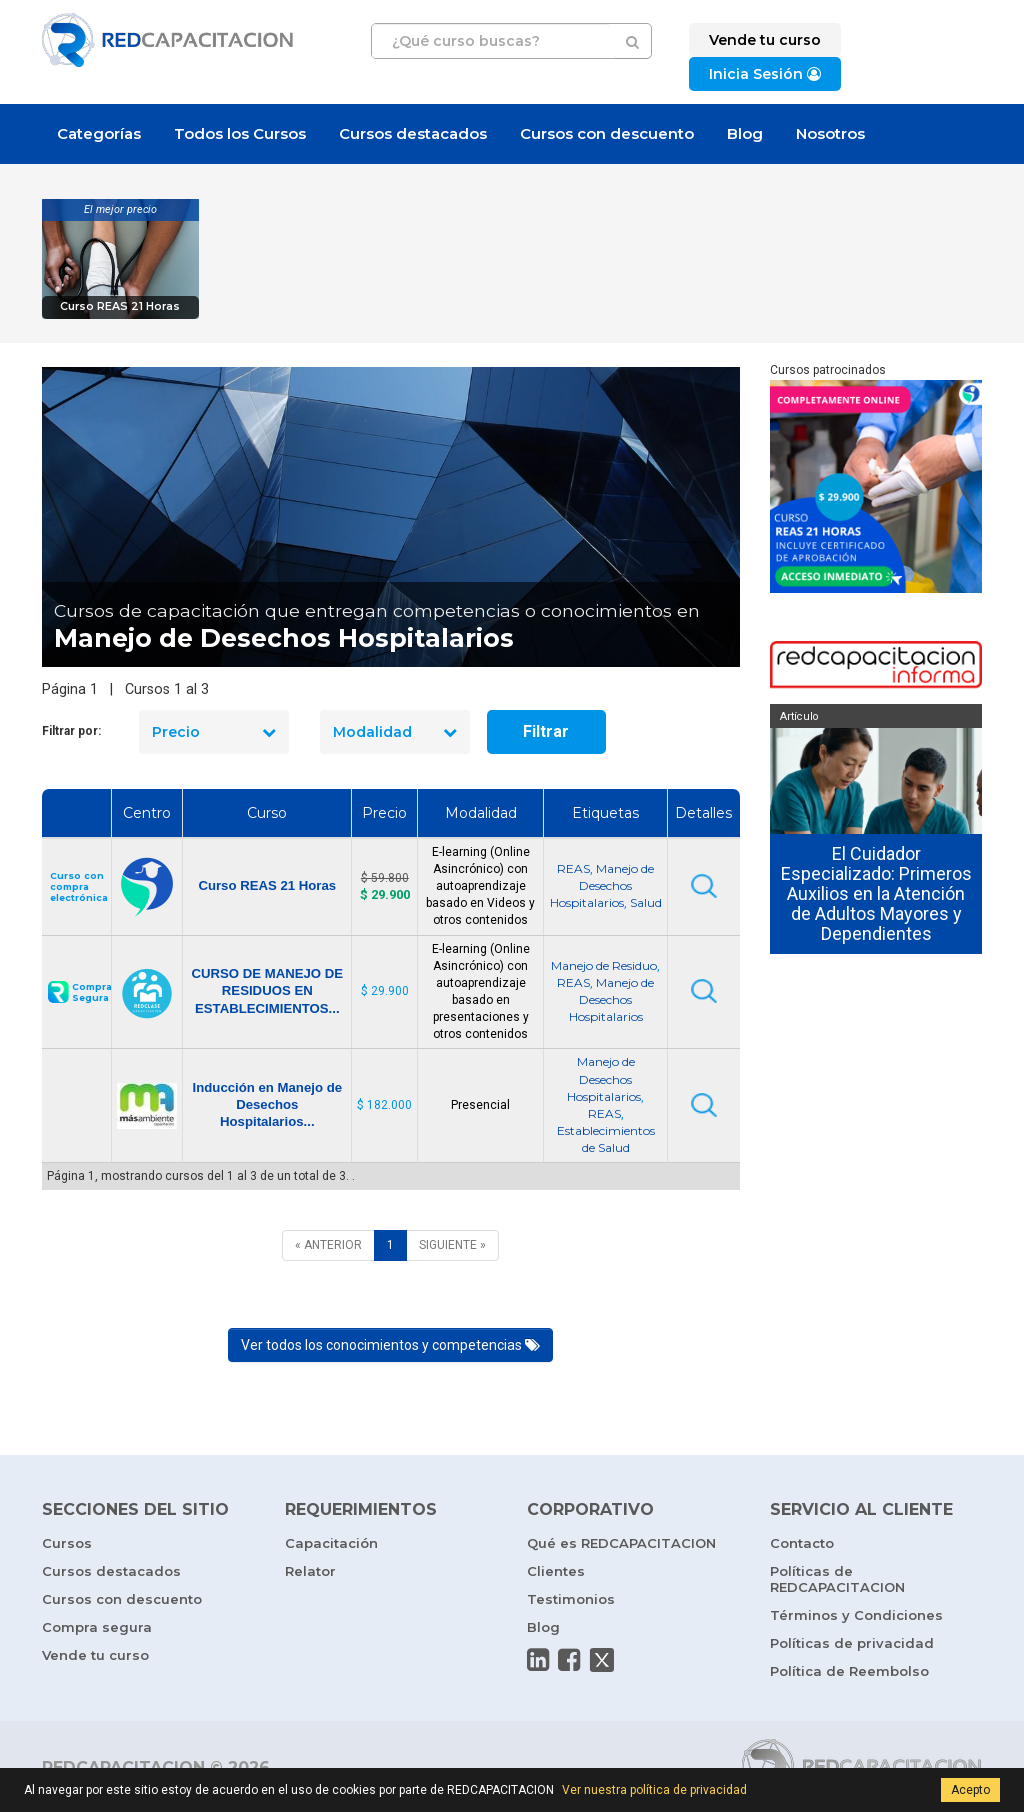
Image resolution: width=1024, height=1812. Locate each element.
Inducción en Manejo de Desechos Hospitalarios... (267, 1104)
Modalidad (395, 732)
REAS (573, 868)
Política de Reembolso (849, 1671)
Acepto (970, 1790)
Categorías (99, 133)
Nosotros (830, 133)
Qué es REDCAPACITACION (621, 1543)
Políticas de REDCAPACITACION (837, 1579)
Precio (214, 732)
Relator (310, 1571)
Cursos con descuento (607, 133)
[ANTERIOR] (328, 1245)
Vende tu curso (95, 1655)
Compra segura (97, 1627)
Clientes (556, 1571)
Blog (745, 133)
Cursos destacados (413, 133)
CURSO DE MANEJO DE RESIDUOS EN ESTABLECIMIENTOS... (267, 990)
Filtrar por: (71, 731)
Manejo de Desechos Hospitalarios (602, 885)
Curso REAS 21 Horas (120, 306)
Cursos (67, 1543)
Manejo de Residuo (604, 965)
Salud (646, 902)
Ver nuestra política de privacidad (654, 1790)
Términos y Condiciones (856, 1615)
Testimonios (571, 1599)
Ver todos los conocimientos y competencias (390, 1345)
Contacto (802, 1543)
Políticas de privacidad (852, 1643)
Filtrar (546, 731)
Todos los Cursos (240, 133)
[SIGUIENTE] (452, 1245)
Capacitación (331, 1543)
